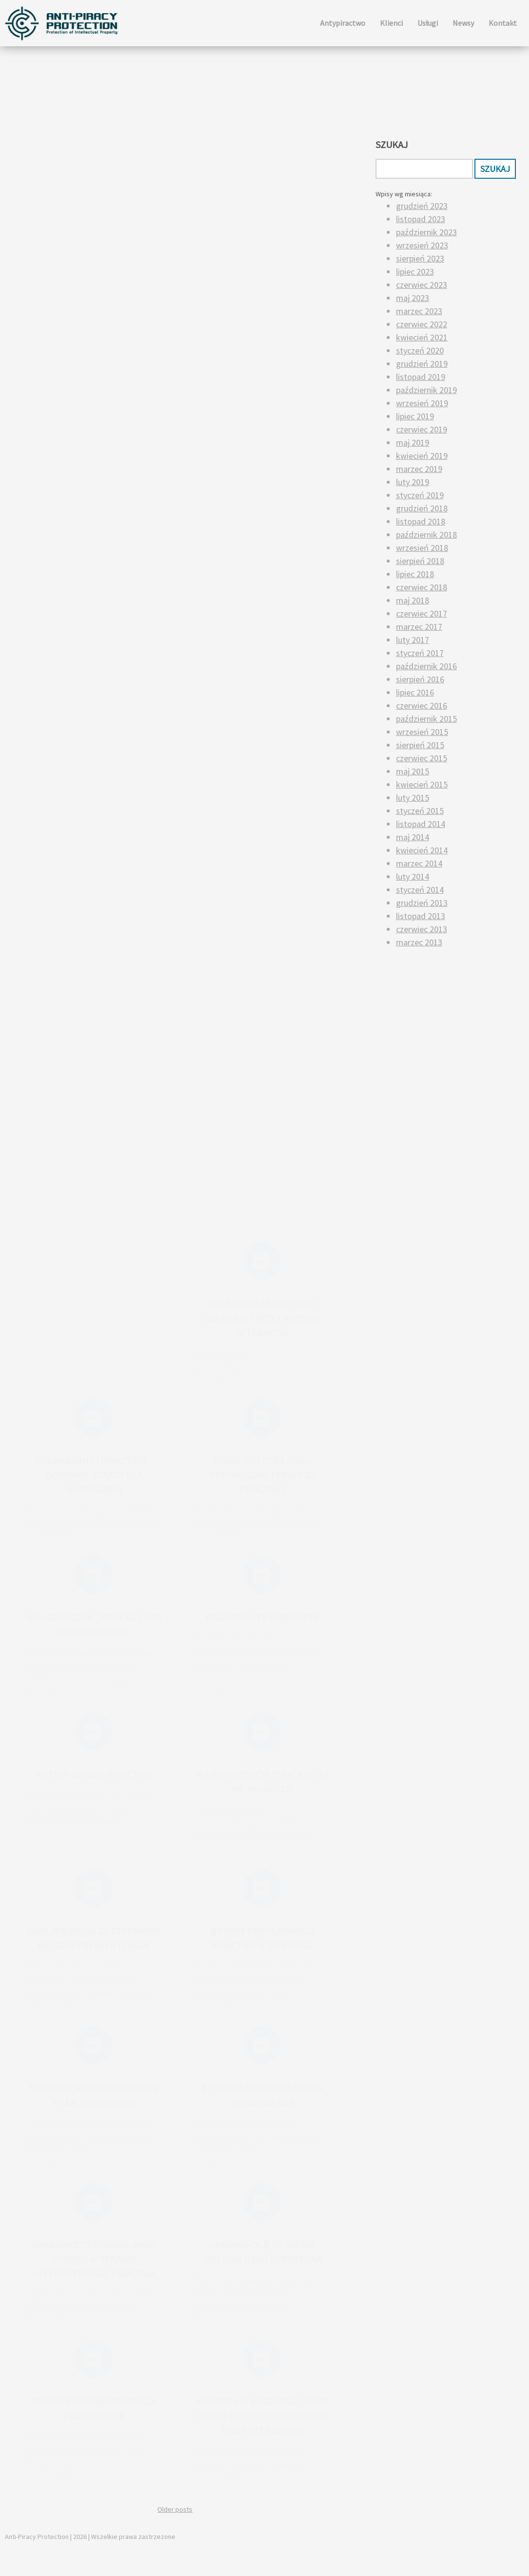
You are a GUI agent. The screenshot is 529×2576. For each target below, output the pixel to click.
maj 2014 (412, 837)
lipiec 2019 (415, 416)
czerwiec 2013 (421, 929)
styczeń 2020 (420, 350)
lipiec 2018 (415, 574)
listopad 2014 (420, 823)
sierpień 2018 (420, 560)
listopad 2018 (420, 521)
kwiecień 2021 (422, 337)
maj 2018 (412, 600)
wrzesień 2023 (422, 245)
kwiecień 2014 (422, 850)
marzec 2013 (419, 942)
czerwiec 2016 (421, 705)
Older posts (174, 2509)
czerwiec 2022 (421, 324)
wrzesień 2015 (422, 731)
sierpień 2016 (420, 679)
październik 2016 (426, 666)
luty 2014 (412, 876)
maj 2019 (412, 442)
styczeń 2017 (420, 652)
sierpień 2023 (420, 258)
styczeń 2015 (420, 810)
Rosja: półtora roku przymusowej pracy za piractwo (262, 1475)
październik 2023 (426, 232)
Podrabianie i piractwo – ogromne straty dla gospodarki (94, 1475)
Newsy (463, 23)
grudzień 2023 (422, 205)
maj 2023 (412, 297)
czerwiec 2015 (421, 758)
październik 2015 (426, 718)
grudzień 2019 (422, 363)
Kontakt (503, 23)
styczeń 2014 (420, 889)
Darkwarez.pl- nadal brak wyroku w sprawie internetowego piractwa (94, 2259)
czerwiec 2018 (421, 587)
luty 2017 (412, 639)
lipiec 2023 (415, 271)
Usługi (427, 23)
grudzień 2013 (422, 902)
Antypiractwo (342, 23)
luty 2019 (412, 482)
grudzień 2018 (422, 508)
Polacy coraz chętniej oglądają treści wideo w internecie (262, 1318)
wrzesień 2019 (422, 403)
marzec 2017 (419, 626)
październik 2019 (426, 389)
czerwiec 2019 (421, 429)
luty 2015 (412, 797)
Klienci (391, 23)
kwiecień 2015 (422, 784)
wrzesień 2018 (422, 547)
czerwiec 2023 (421, 284)
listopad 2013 (420, 915)
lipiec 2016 (415, 692)
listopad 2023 (420, 219)
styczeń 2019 (420, 495)
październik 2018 (426, 534)
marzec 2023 (419, 311)
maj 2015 (412, 771)
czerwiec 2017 (421, 613)
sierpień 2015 (420, 745)
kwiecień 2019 (422, 455)
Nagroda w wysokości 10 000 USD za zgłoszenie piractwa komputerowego (262, 2416)
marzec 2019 (419, 468)
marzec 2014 (419, 863)
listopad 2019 (420, 376)
